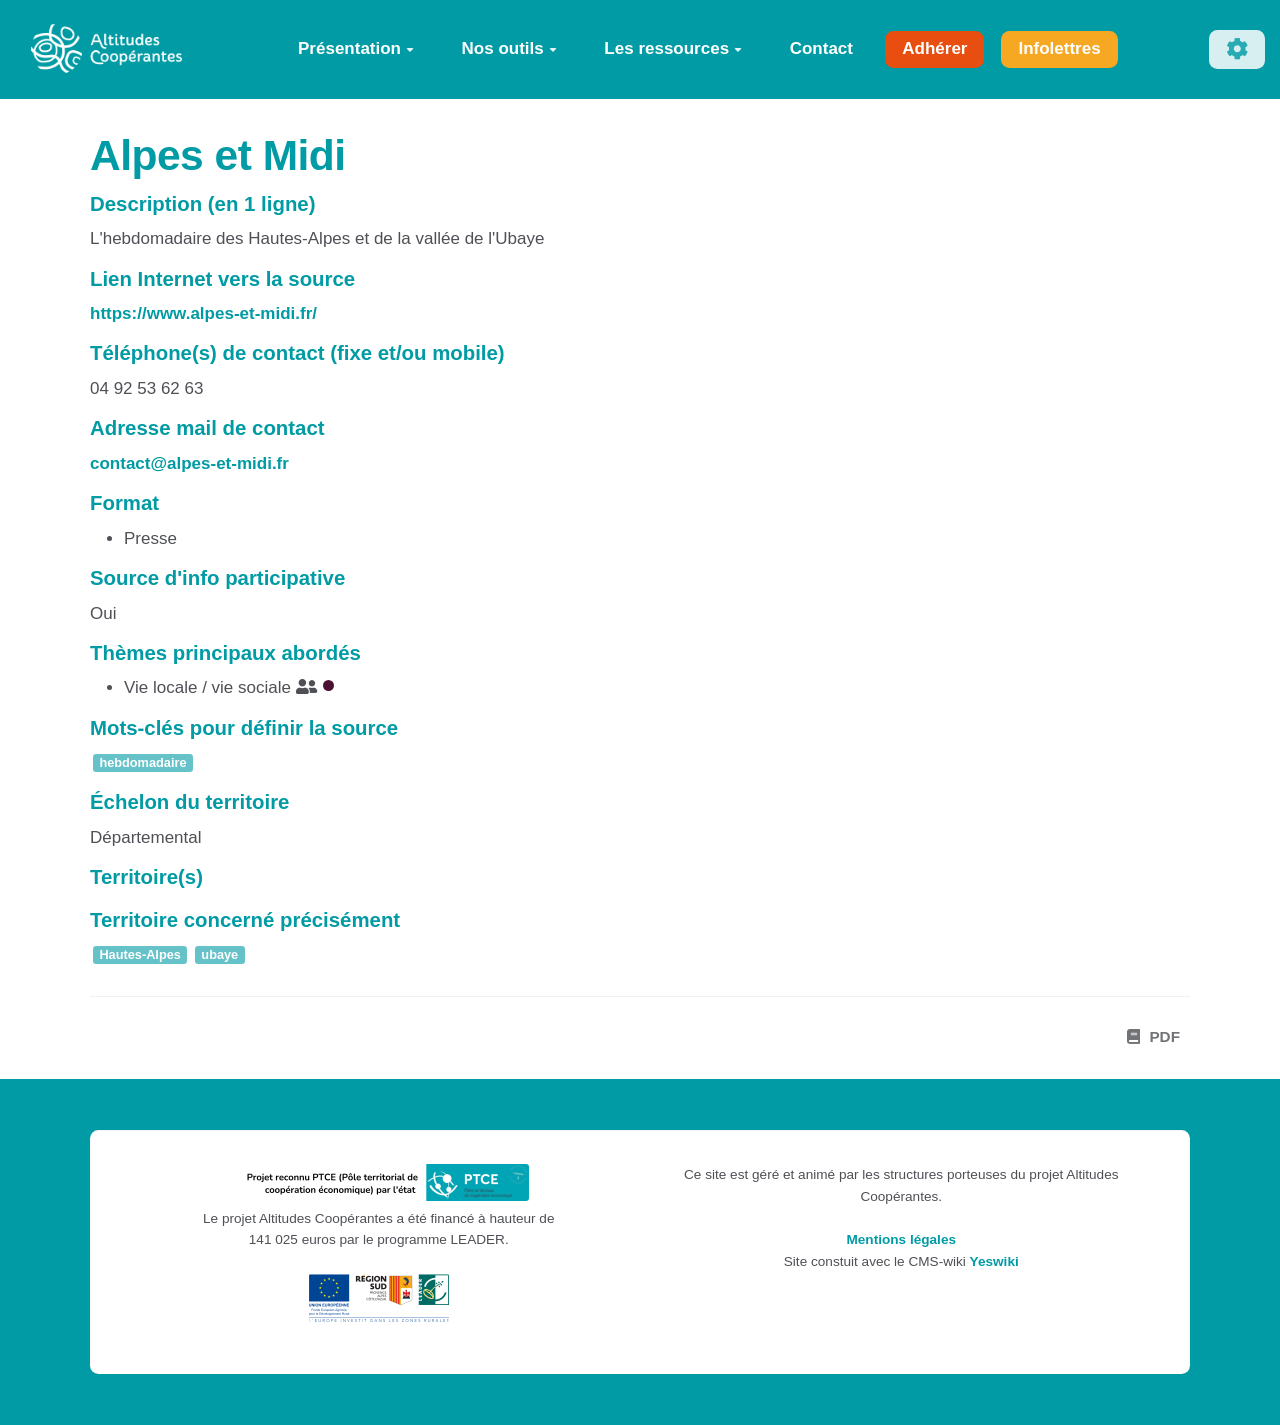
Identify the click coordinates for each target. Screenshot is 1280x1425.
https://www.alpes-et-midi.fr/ (203, 313)
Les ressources (673, 48)
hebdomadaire (142, 762)
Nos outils (509, 48)
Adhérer (934, 48)
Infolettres (1059, 48)
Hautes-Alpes (139, 955)
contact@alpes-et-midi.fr (189, 463)
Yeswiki (994, 1261)
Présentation (356, 48)
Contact (821, 48)
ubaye (219, 955)
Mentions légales (901, 1239)
